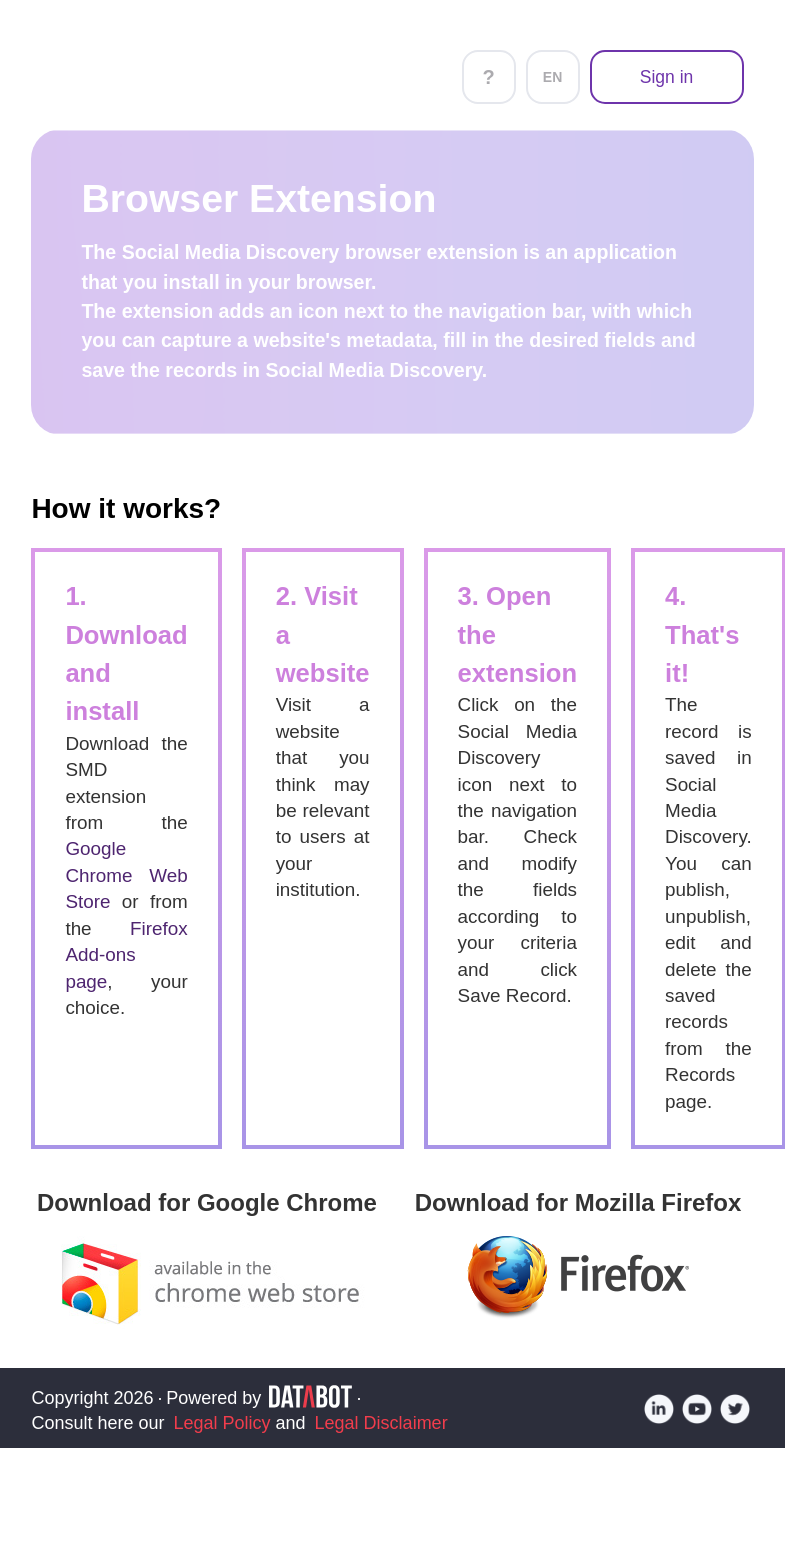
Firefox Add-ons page (126, 955)
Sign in (667, 77)
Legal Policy (221, 1423)
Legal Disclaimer (381, 1423)
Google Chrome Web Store (126, 875)
